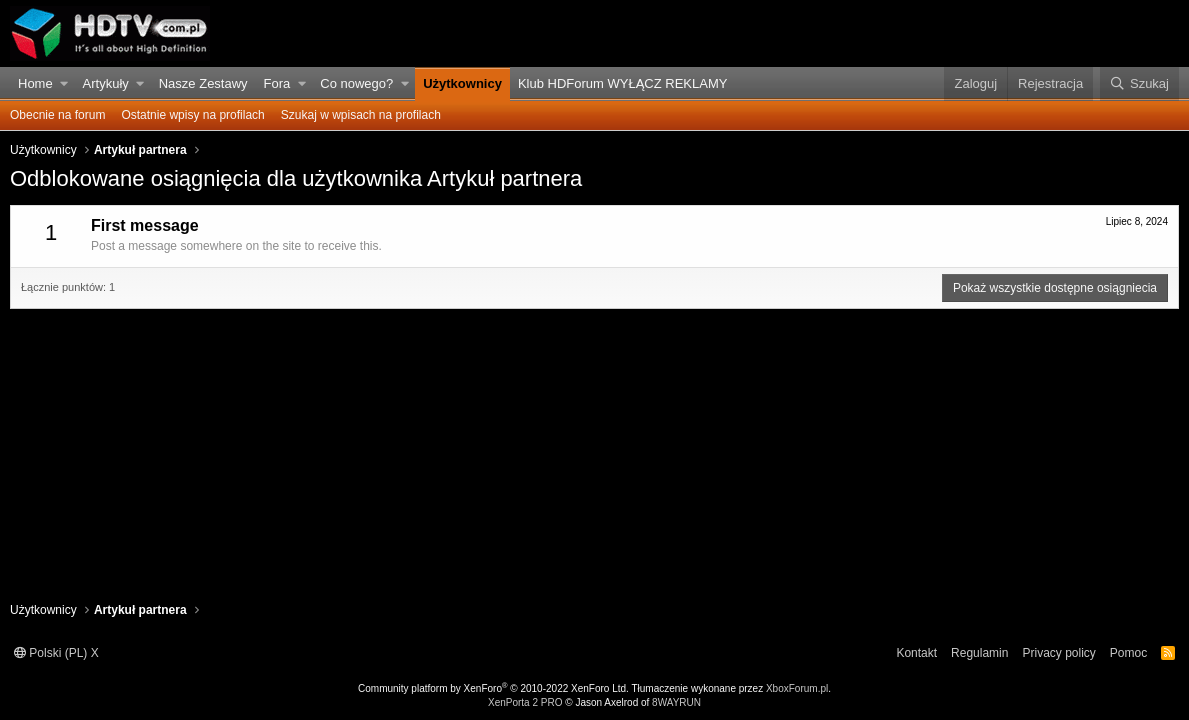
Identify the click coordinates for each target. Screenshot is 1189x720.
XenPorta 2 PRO (525, 702)
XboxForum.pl (797, 688)
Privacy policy (1058, 653)
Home (35, 83)
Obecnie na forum (57, 115)
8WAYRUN (676, 702)
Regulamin (979, 653)
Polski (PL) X (56, 653)
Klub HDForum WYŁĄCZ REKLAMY (623, 83)
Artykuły (106, 83)
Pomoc (1128, 653)
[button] (64, 84)
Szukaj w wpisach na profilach (361, 115)
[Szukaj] (1139, 84)
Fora (277, 83)
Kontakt (916, 653)
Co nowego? (356, 83)
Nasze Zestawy (203, 83)
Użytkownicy (462, 83)
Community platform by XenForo (493, 688)
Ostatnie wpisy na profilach (192, 115)
